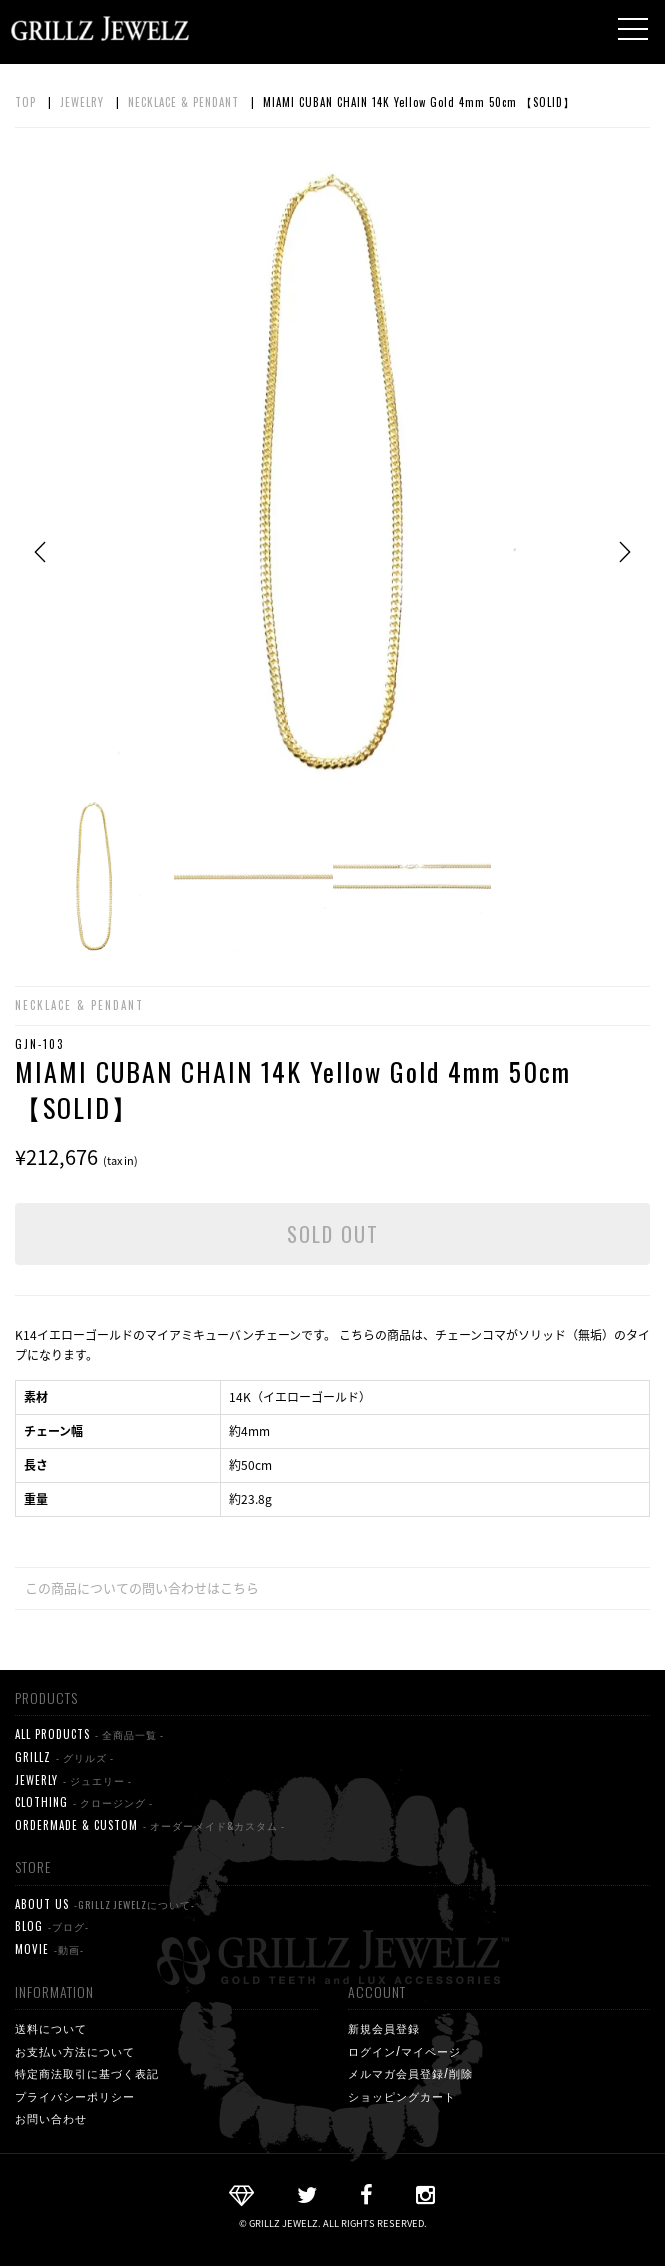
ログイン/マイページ (404, 2051)
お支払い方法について (75, 2051)
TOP (25, 102)
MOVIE (49, 1949)
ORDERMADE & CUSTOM (150, 1825)
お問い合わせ (51, 2118)
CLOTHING (84, 1802)
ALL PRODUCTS (89, 1734)
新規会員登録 (384, 2028)
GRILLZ (64, 1757)
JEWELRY (82, 102)
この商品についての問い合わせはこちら (142, 1587)
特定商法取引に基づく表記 (87, 2073)
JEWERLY (73, 1780)
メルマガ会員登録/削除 (410, 2073)
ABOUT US (105, 1904)
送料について (51, 2028)
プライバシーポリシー (75, 2096)
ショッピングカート (402, 2096)
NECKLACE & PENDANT (183, 102)
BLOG (52, 1926)
